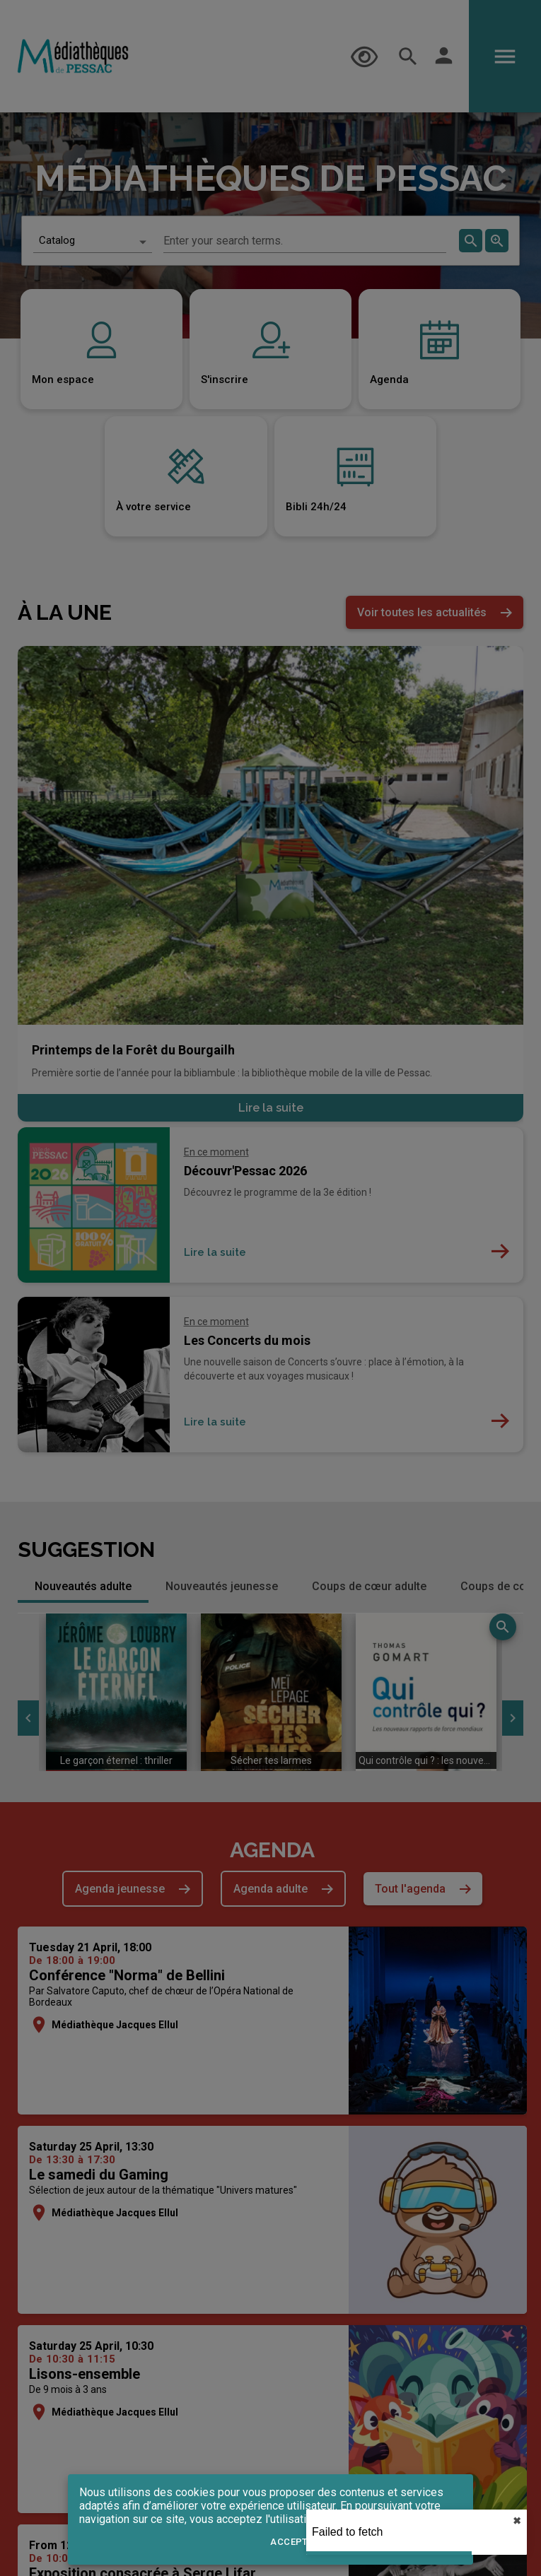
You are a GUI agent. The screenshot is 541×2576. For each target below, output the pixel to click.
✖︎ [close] (517, 2521)
